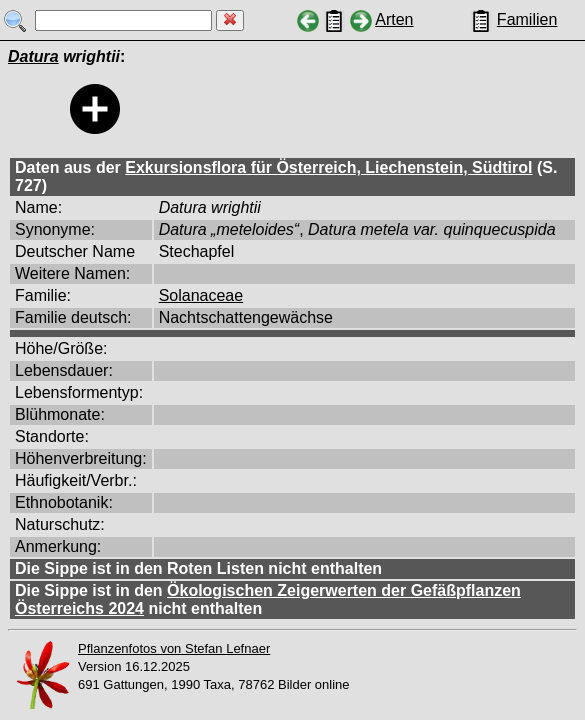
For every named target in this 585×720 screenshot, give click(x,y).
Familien (527, 19)
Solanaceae (201, 295)
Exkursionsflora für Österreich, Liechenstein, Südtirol (328, 167)
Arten (394, 19)
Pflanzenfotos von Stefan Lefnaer (174, 648)
